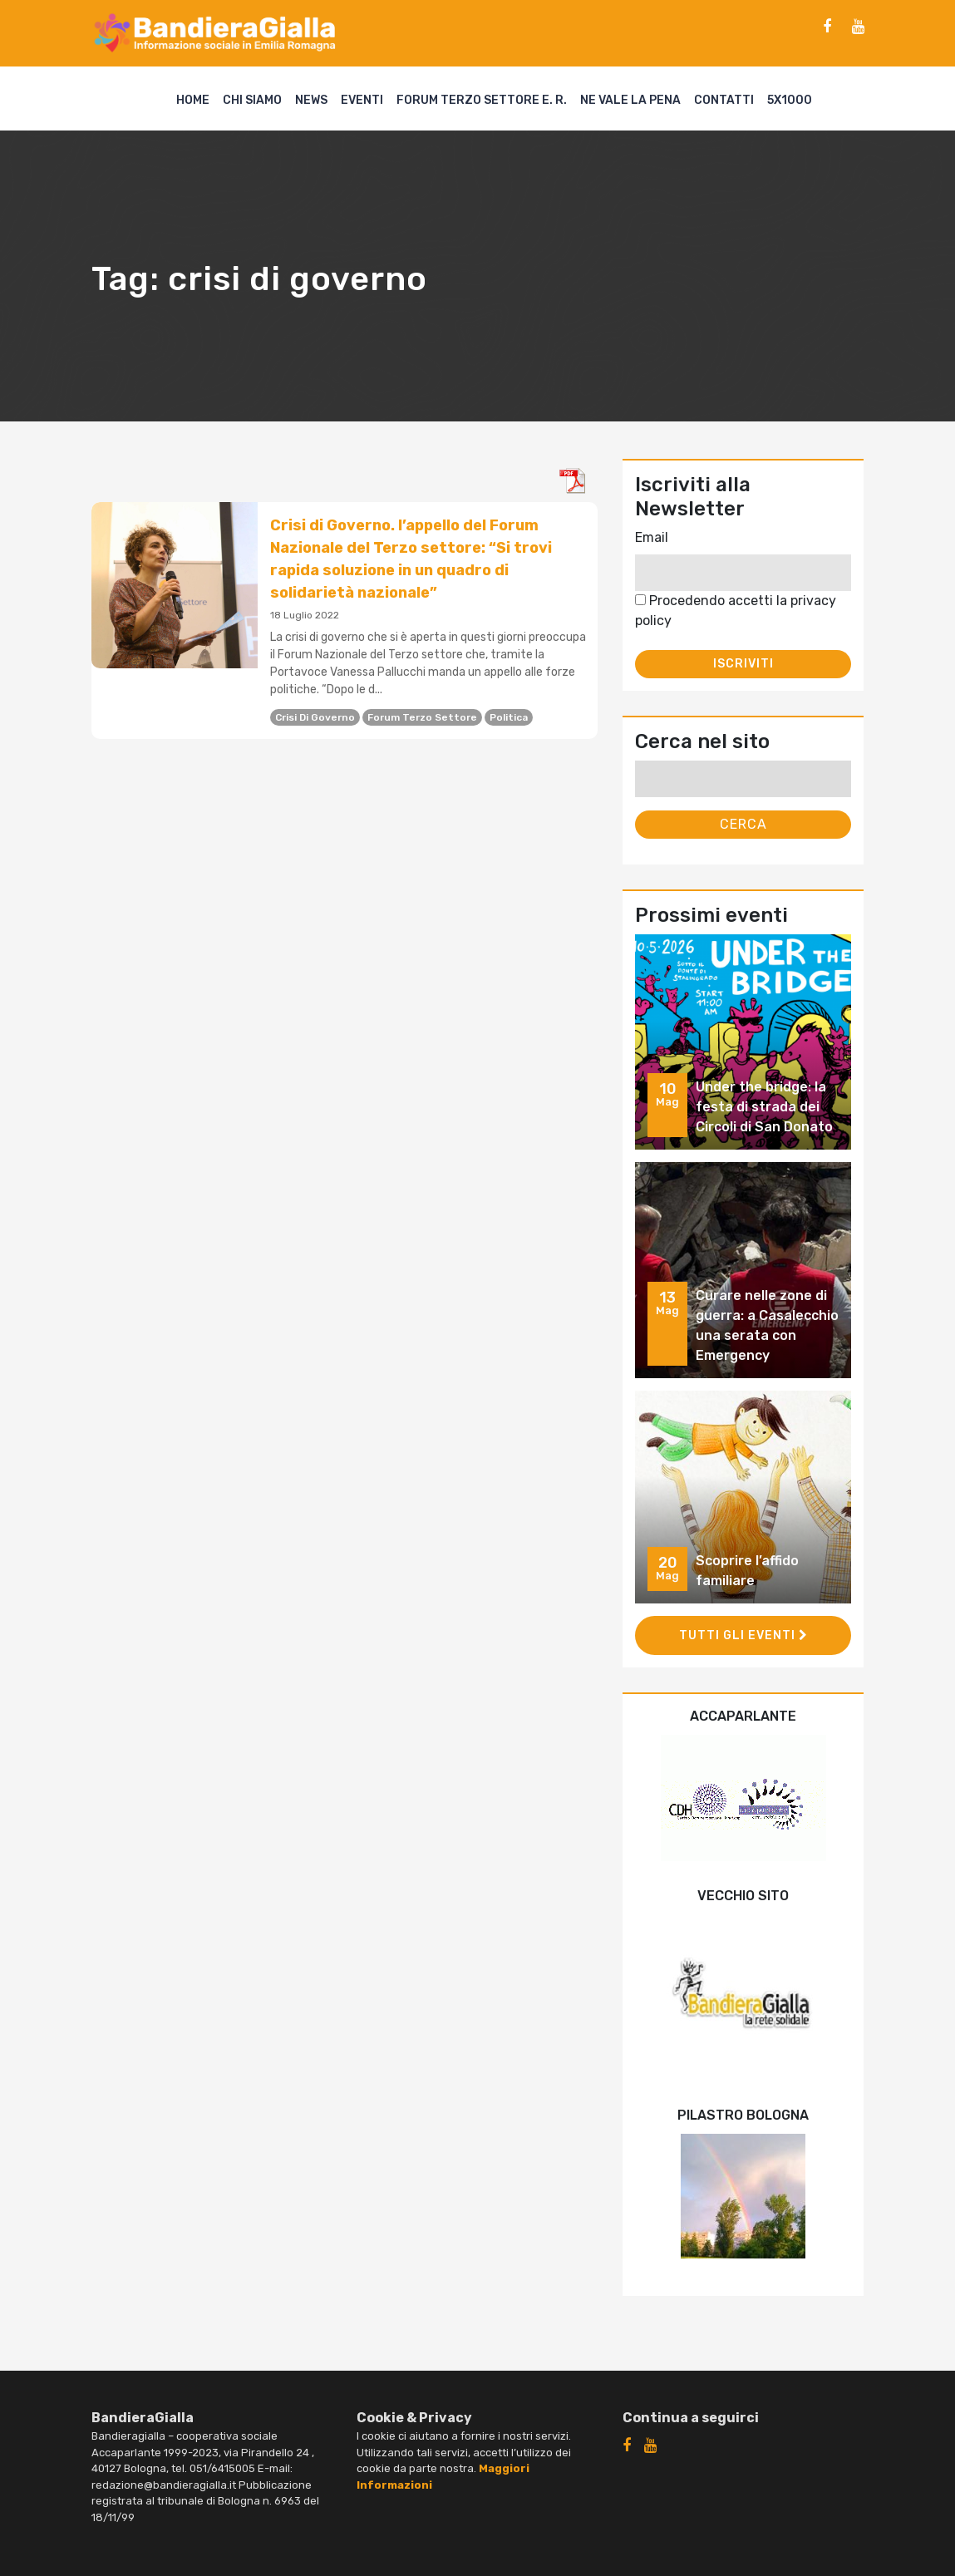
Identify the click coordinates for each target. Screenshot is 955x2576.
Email (651, 537)
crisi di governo (315, 717)
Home (192, 100)
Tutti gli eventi (743, 1635)
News (311, 100)
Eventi (362, 100)
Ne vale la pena (630, 100)
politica (509, 717)
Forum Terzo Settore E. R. (481, 100)
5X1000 (789, 100)
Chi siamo (252, 100)
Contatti (724, 100)
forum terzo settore (422, 717)
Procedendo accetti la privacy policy (735, 610)
